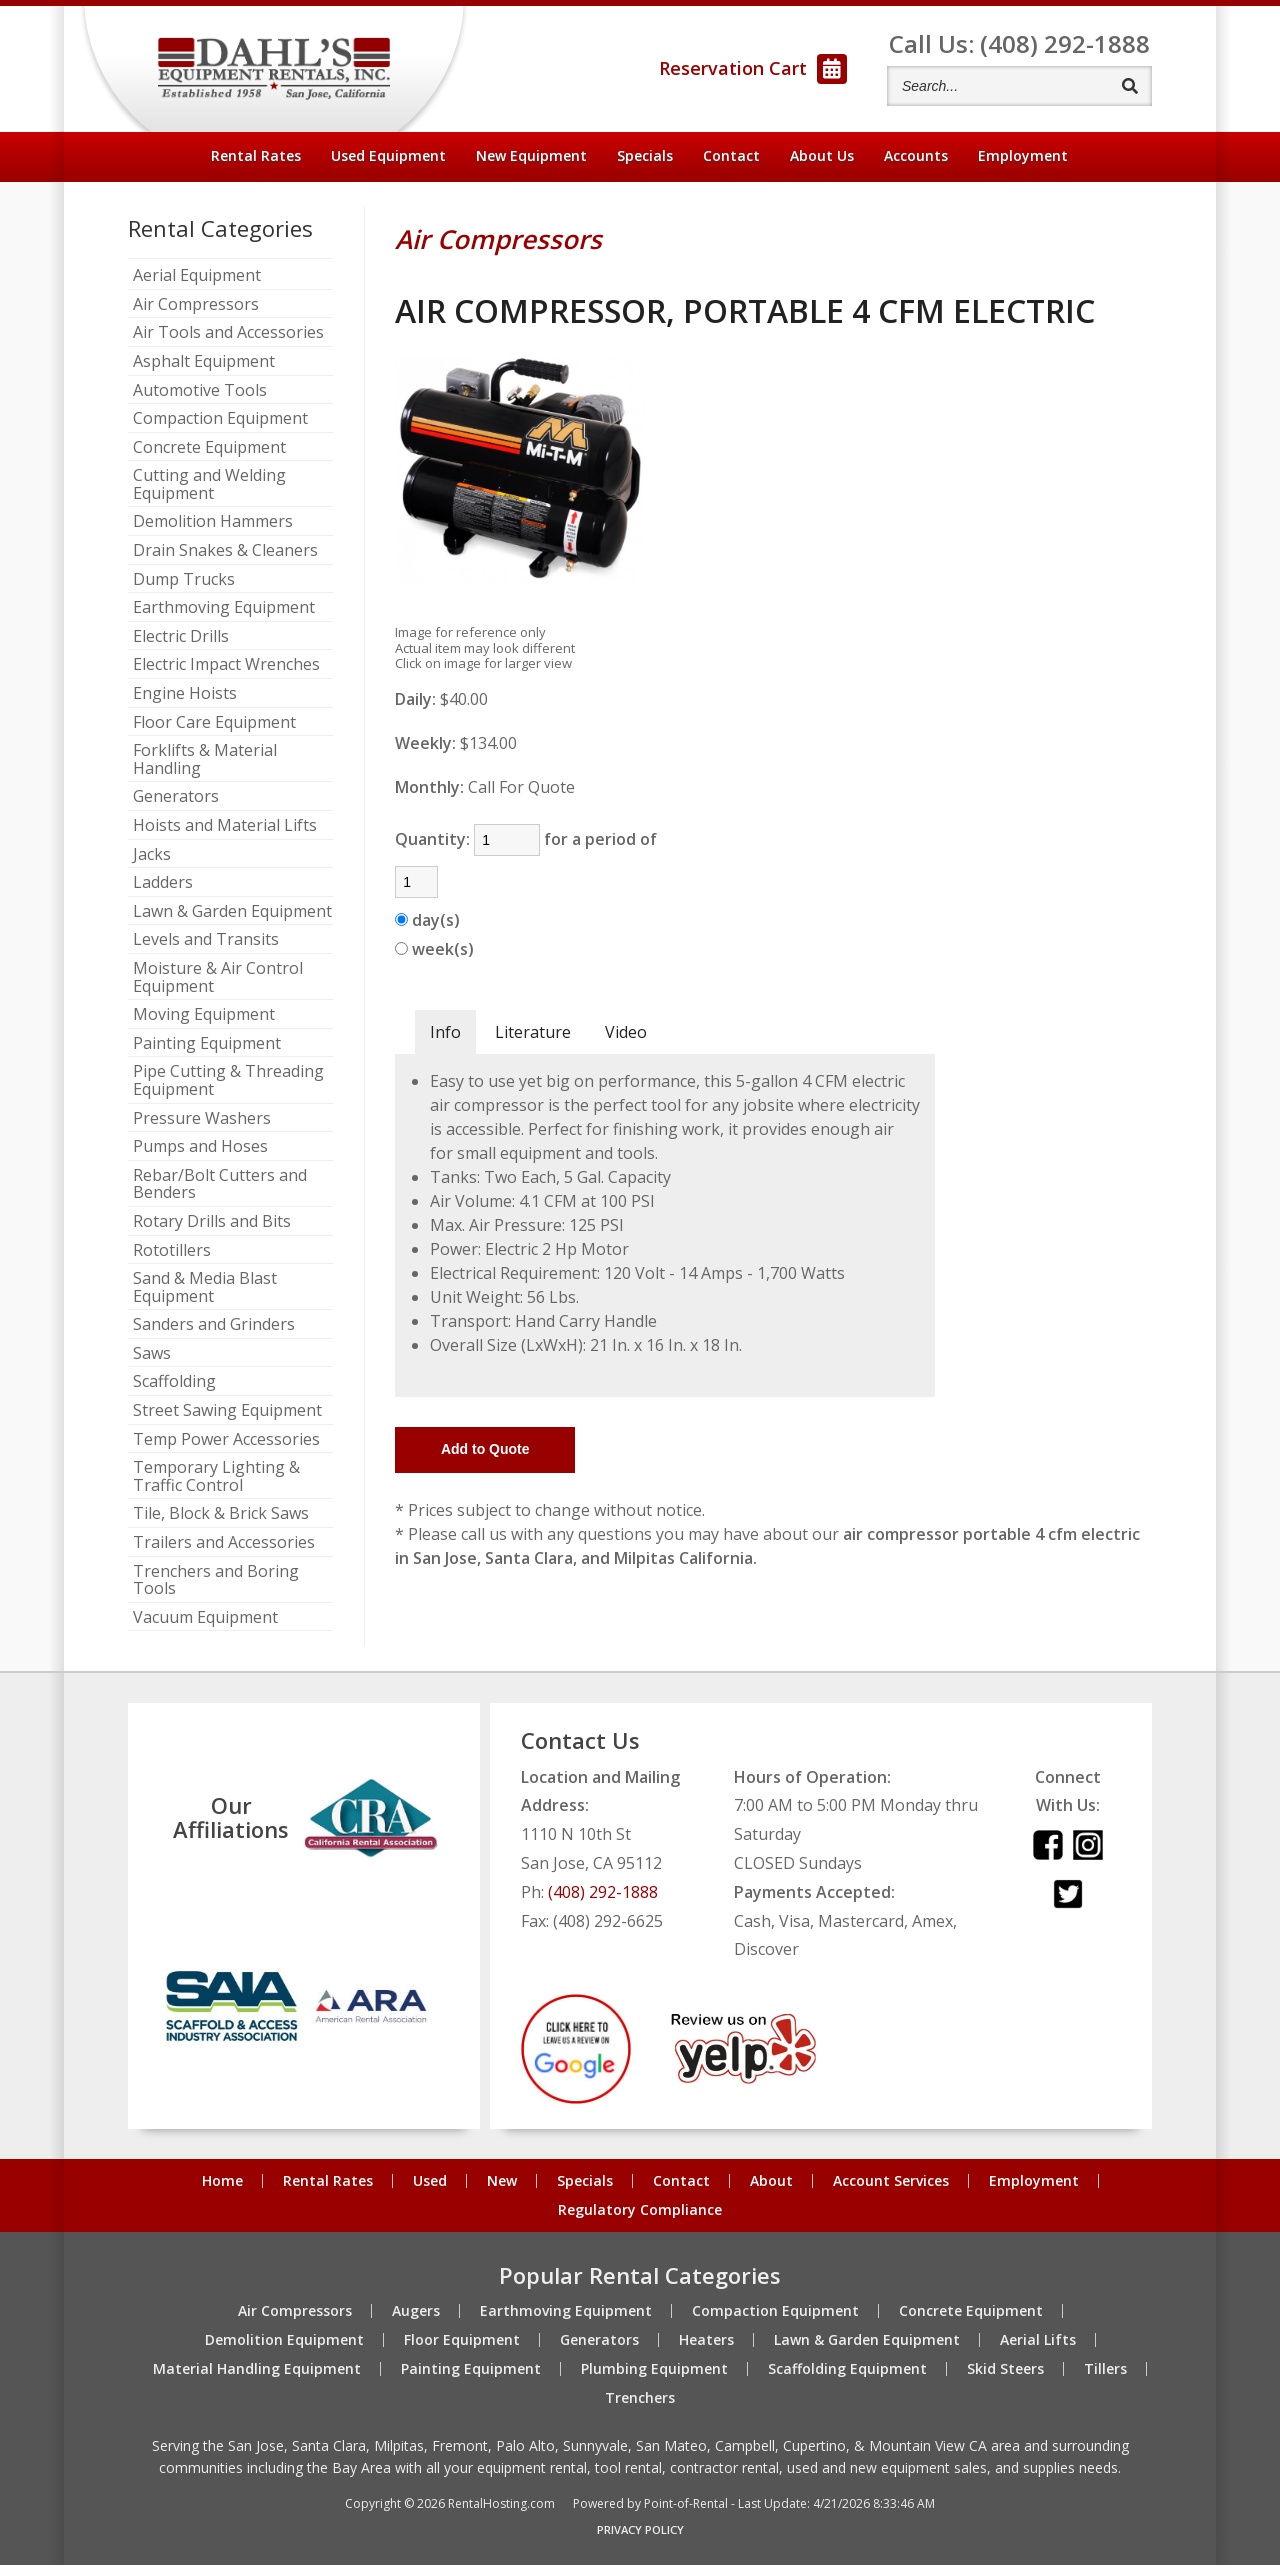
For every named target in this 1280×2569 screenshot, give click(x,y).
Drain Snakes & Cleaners (225, 556)
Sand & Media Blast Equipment (205, 1292)
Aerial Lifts (1038, 2344)
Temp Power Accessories (226, 1444)
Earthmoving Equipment (224, 613)
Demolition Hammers (213, 527)
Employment (1023, 159)
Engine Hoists (185, 699)
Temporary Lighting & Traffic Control (216, 1481)
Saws (152, 1358)
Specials (645, 159)
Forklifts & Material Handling (205, 764)
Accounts (916, 159)
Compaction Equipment (220, 424)
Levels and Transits (206, 945)
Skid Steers (1005, 2373)
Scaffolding (174, 1387)
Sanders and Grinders (214, 1330)
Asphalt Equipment (204, 366)
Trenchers (640, 2402)
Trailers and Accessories (224, 1548)
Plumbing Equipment (654, 2373)
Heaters (706, 2344)
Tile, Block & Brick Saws (221, 1519)
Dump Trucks (184, 584)
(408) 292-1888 (603, 1896)
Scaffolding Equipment (847, 2373)
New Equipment (531, 159)
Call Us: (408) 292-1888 (1019, 45)
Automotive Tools (200, 395)
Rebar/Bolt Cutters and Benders (220, 1188)
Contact (731, 159)
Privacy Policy (640, 2533)
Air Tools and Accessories (228, 338)
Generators (176, 802)
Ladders (163, 888)
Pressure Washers (202, 1123)
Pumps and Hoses (200, 1152)
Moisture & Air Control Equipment (218, 981)
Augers (416, 2315)
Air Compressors (196, 309)
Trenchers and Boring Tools (216, 1584)
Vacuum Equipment (205, 1622)
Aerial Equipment (197, 281)
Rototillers (172, 1255)
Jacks (152, 859)
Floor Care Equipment (214, 727)
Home (222, 2186)
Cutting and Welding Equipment (209, 489)
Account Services (891, 2186)
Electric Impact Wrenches (226, 670)
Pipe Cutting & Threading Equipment (228, 1085)
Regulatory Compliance (640, 2215)
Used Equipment (388, 159)
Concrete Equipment (209, 452)
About (822, 159)
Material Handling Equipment (257, 2373)
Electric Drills (181, 641)
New (502, 2186)
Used (430, 2186)
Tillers (1105, 2373)
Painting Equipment (207, 1048)
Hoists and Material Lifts (225, 830)
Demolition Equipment (284, 2344)
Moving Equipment (204, 1020)
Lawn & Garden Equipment (232, 916)
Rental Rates (256, 159)
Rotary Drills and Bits (212, 1226)
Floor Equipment (462, 2344)
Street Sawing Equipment (227, 1416)
